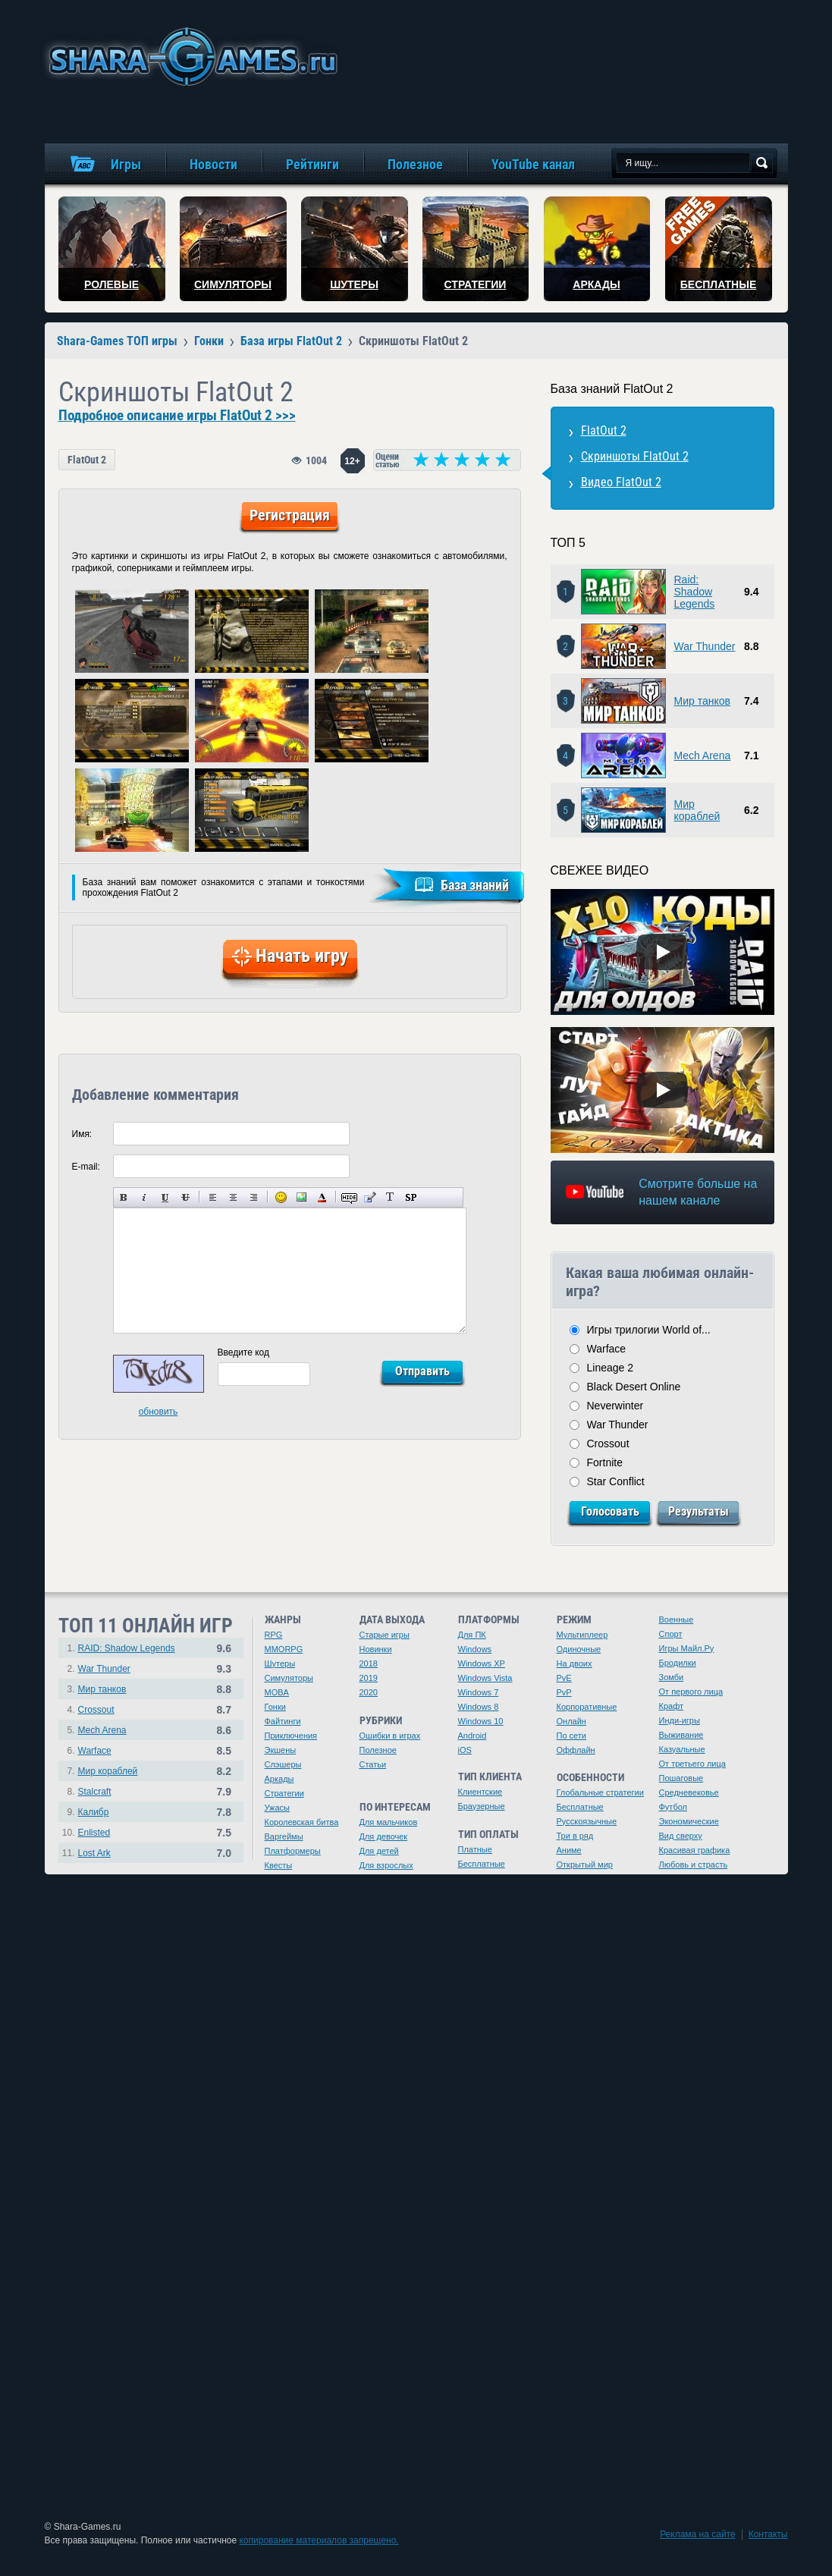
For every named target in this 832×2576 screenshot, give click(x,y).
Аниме (569, 1850)
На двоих (574, 1663)
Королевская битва (302, 1822)
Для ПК (472, 1634)
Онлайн (571, 1721)
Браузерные (481, 1806)
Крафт (671, 1706)
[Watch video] (662, 952)
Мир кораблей (697, 810)
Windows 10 (481, 1721)
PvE (564, 1677)
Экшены (281, 1750)
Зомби (671, 1677)
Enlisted (94, 1832)
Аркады (279, 1778)
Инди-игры (679, 1720)
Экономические (689, 1821)
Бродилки (677, 1662)
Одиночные (579, 1649)
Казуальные (682, 1749)
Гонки (275, 1706)
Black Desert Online (634, 1387)
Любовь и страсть (693, 1864)
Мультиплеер (582, 1634)
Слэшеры (283, 1764)
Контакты (768, 2534)
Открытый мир (585, 1864)
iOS (465, 1750)
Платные (475, 1849)
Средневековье (689, 1792)
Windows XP (481, 1663)
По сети (572, 1735)
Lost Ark (94, 1853)
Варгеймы (284, 1836)
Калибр (93, 1812)
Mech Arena (702, 755)
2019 (368, 1677)
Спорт (671, 1633)
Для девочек (383, 1836)
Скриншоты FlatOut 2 (635, 456)
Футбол (673, 1806)
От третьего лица (692, 1763)
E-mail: (86, 1166)
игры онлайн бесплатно (190, 56)
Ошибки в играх (390, 1735)
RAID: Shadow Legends (126, 1648)
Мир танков (702, 701)
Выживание (681, 1734)
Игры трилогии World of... (649, 1330)
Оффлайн (576, 1750)
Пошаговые (681, 1778)
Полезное (378, 1750)
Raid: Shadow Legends (694, 591)
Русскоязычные (587, 1821)
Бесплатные (481, 1863)
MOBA (277, 1692)
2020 (368, 1692)
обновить (158, 1411)
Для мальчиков (388, 1822)
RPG (274, 1634)
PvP (564, 1692)
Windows (475, 1649)
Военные (676, 1619)
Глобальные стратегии (600, 1792)
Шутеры (280, 1663)
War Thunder (705, 646)
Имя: (82, 1134)
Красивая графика (694, 1850)
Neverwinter (615, 1406)
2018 (368, 1663)
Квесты (279, 1865)
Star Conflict (616, 1481)
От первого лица (691, 1691)
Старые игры (384, 1634)
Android (472, 1735)
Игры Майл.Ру (686, 1648)
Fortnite (605, 1462)
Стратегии (284, 1793)
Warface (606, 1349)
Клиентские (480, 1791)
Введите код (244, 1352)
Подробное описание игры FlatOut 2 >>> (177, 416)
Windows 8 (478, 1706)
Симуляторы (289, 1677)
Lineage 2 (610, 1368)
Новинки (375, 1649)
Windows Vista (485, 1677)
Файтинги (283, 1721)
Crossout (608, 1443)
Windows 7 (478, 1692)
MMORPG (284, 1649)
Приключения (291, 1735)
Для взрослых (386, 1865)
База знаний (475, 885)
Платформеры (293, 1850)
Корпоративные (587, 1706)
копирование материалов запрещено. (318, 2540)
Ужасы (277, 1807)
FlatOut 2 (87, 460)
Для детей (379, 1850)
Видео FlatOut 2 (621, 482)
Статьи (373, 1764)
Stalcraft (94, 1791)
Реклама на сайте (698, 2534)
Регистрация (290, 515)
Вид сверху (680, 1835)
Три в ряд (575, 1835)
